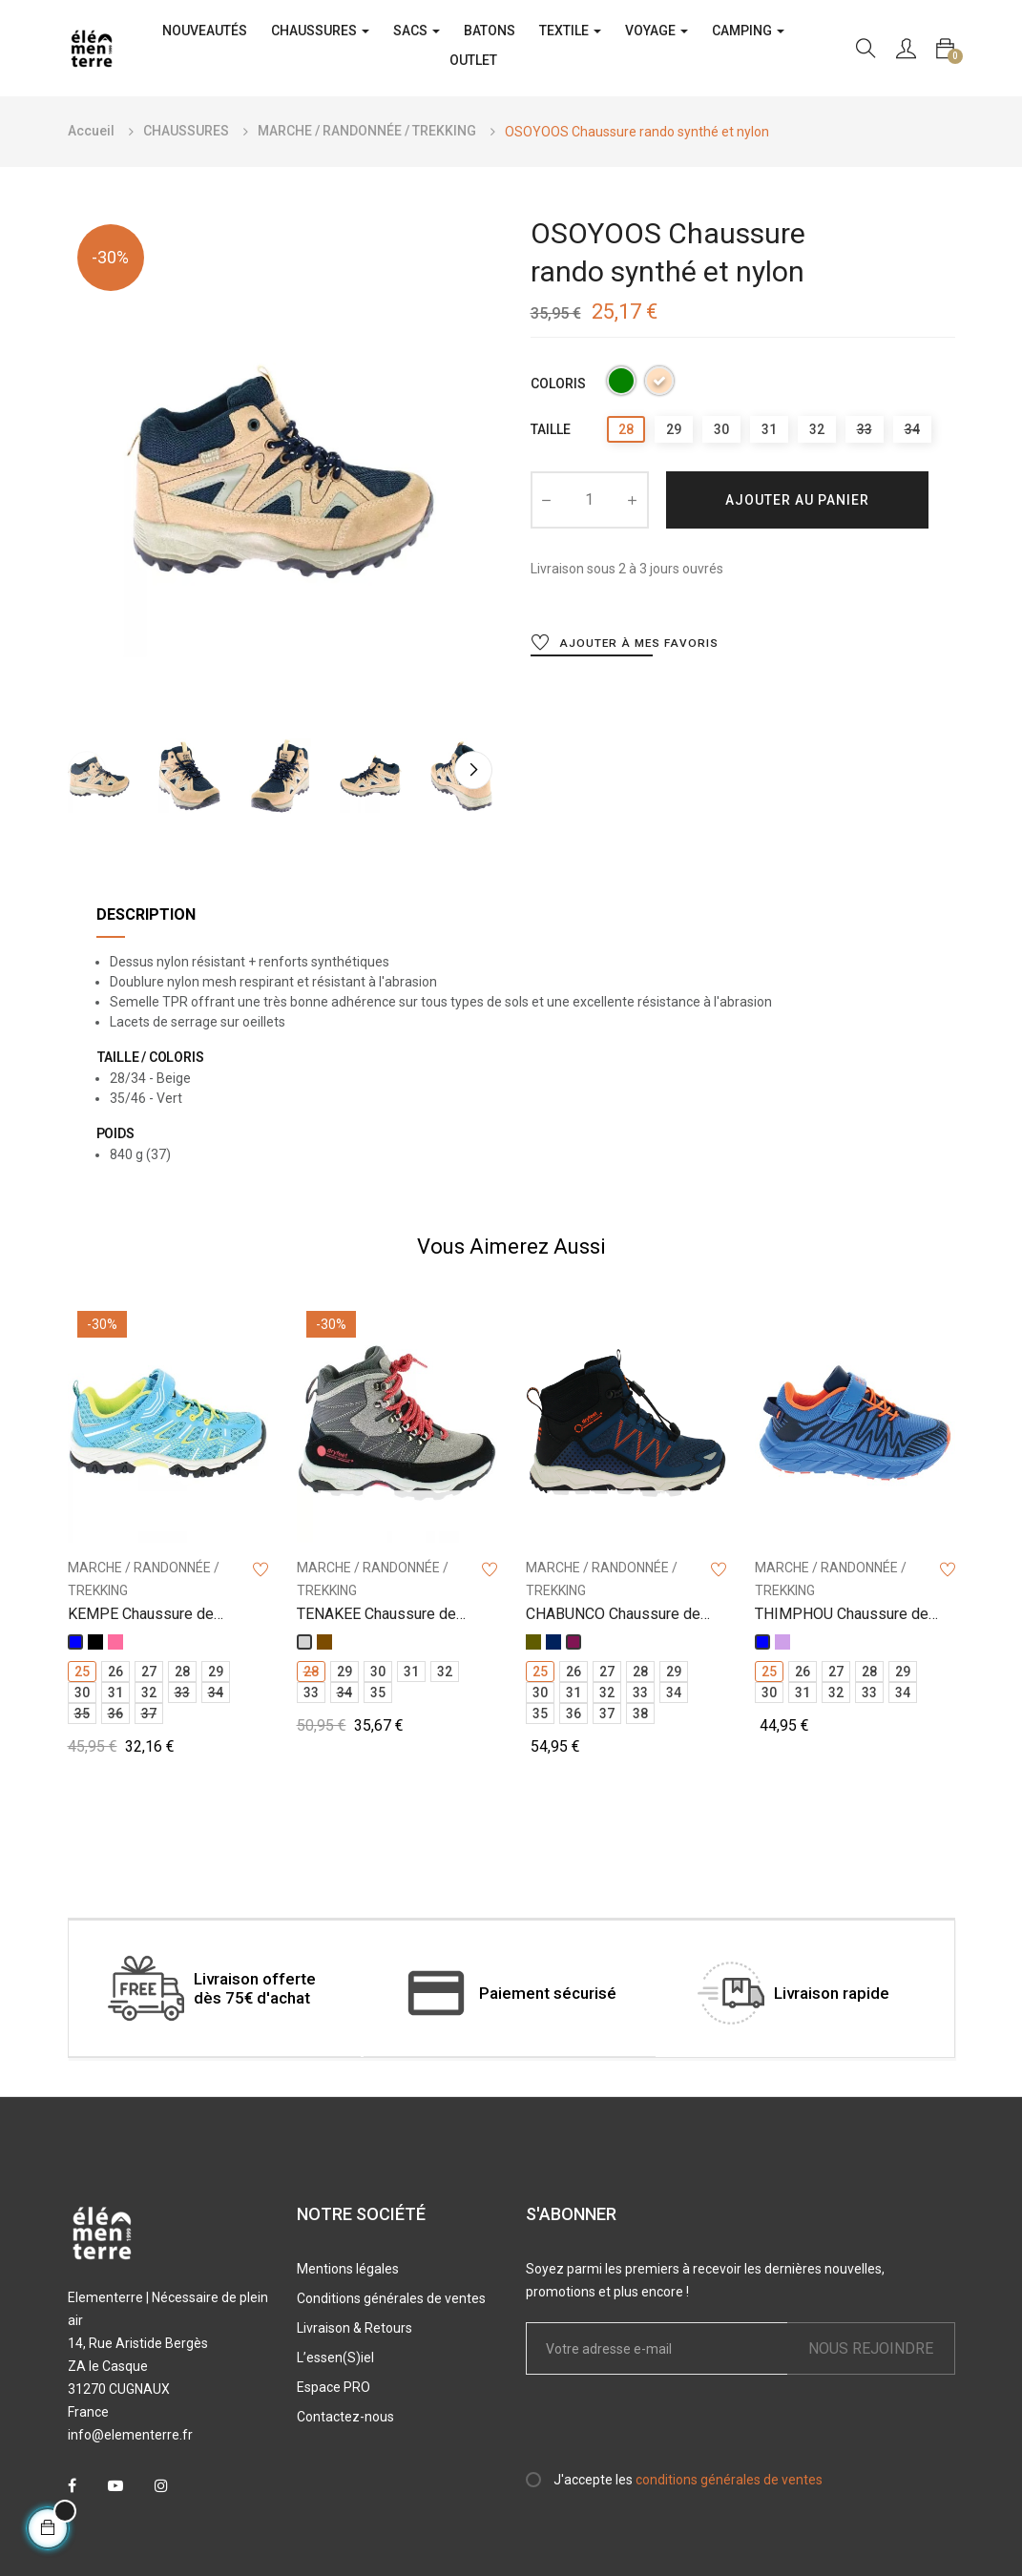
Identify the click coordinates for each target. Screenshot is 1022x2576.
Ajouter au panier (797, 500)
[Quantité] (589, 500)
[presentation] (685, 2431)
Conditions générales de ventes (391, 2298)
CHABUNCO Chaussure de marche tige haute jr (613, 1615)
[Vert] (621, 384)
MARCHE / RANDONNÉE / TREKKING (143, 1579)
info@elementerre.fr (130, 2434)
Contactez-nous (345, 2416)
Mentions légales (348, 2268)
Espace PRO (333, 2387)
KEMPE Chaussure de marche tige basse (141, 1615)
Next (473, 770)
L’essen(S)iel (335, 2357)
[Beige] (659, 384)
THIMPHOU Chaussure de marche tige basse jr (841, 1615)
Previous (87, 770)
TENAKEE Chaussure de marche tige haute (376, 1615)
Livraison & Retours (354, 2328)
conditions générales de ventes (729, 2479)
